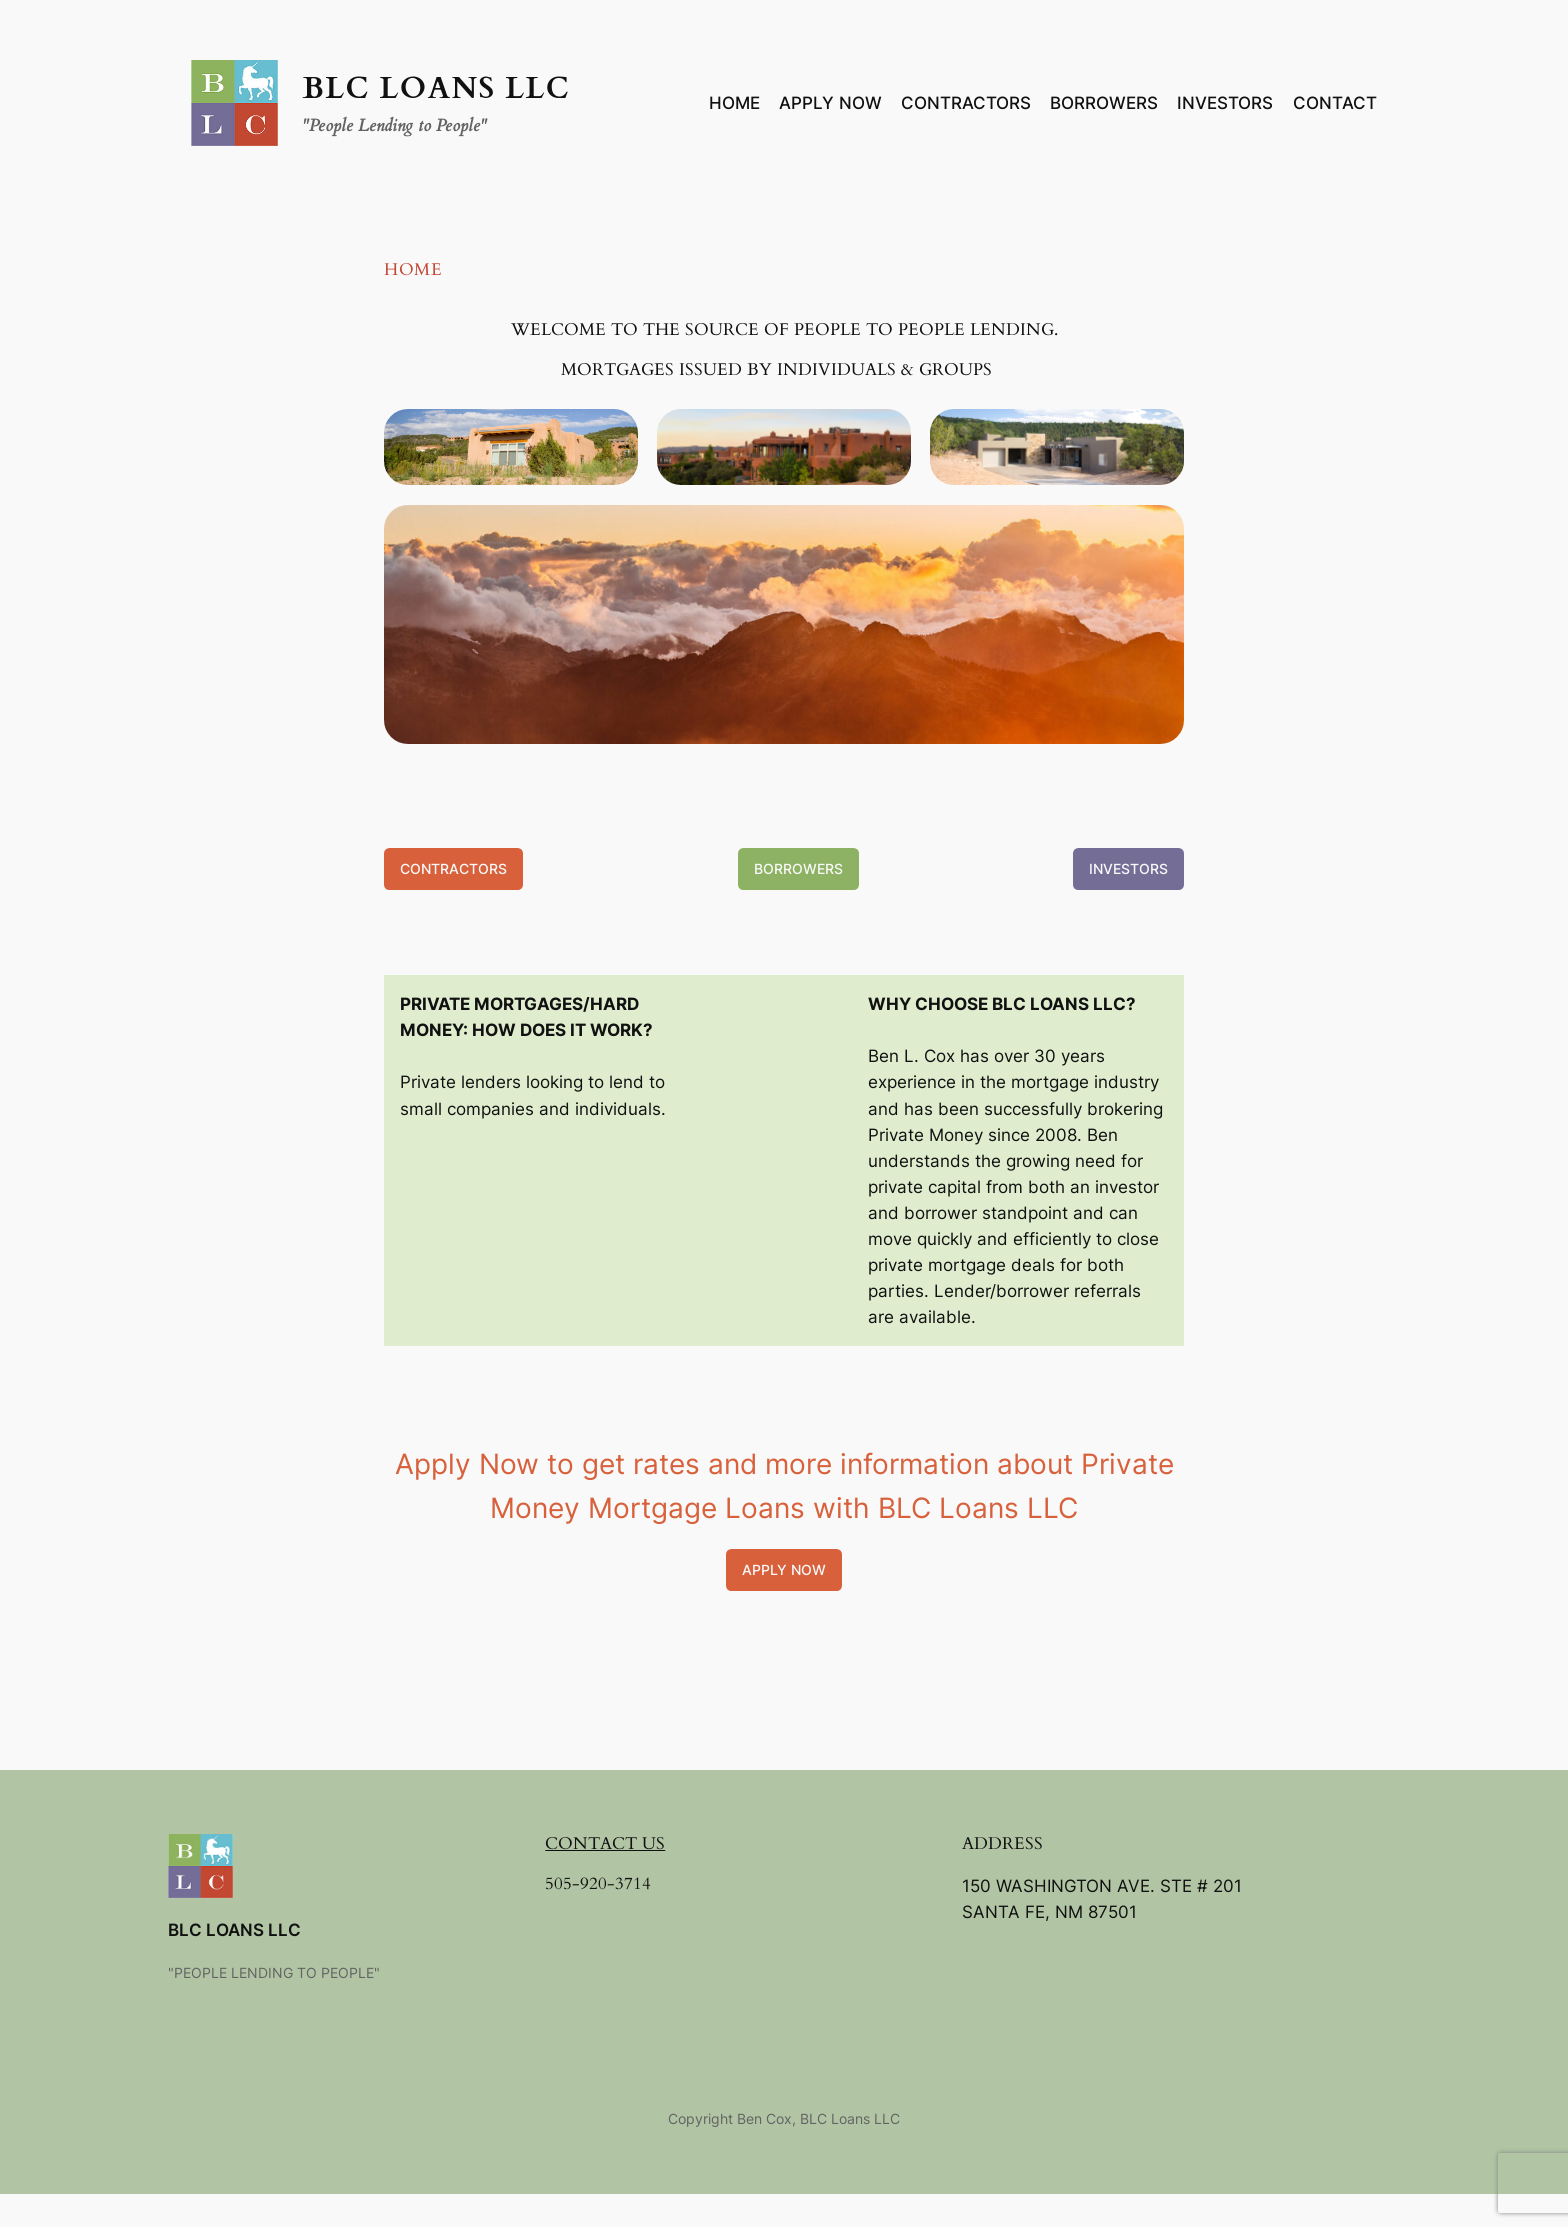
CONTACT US (605, 1843)
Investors (1128, 868)
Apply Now (784, 1569)
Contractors (453, 868)
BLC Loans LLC (436, 89)
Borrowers (798, 868)
